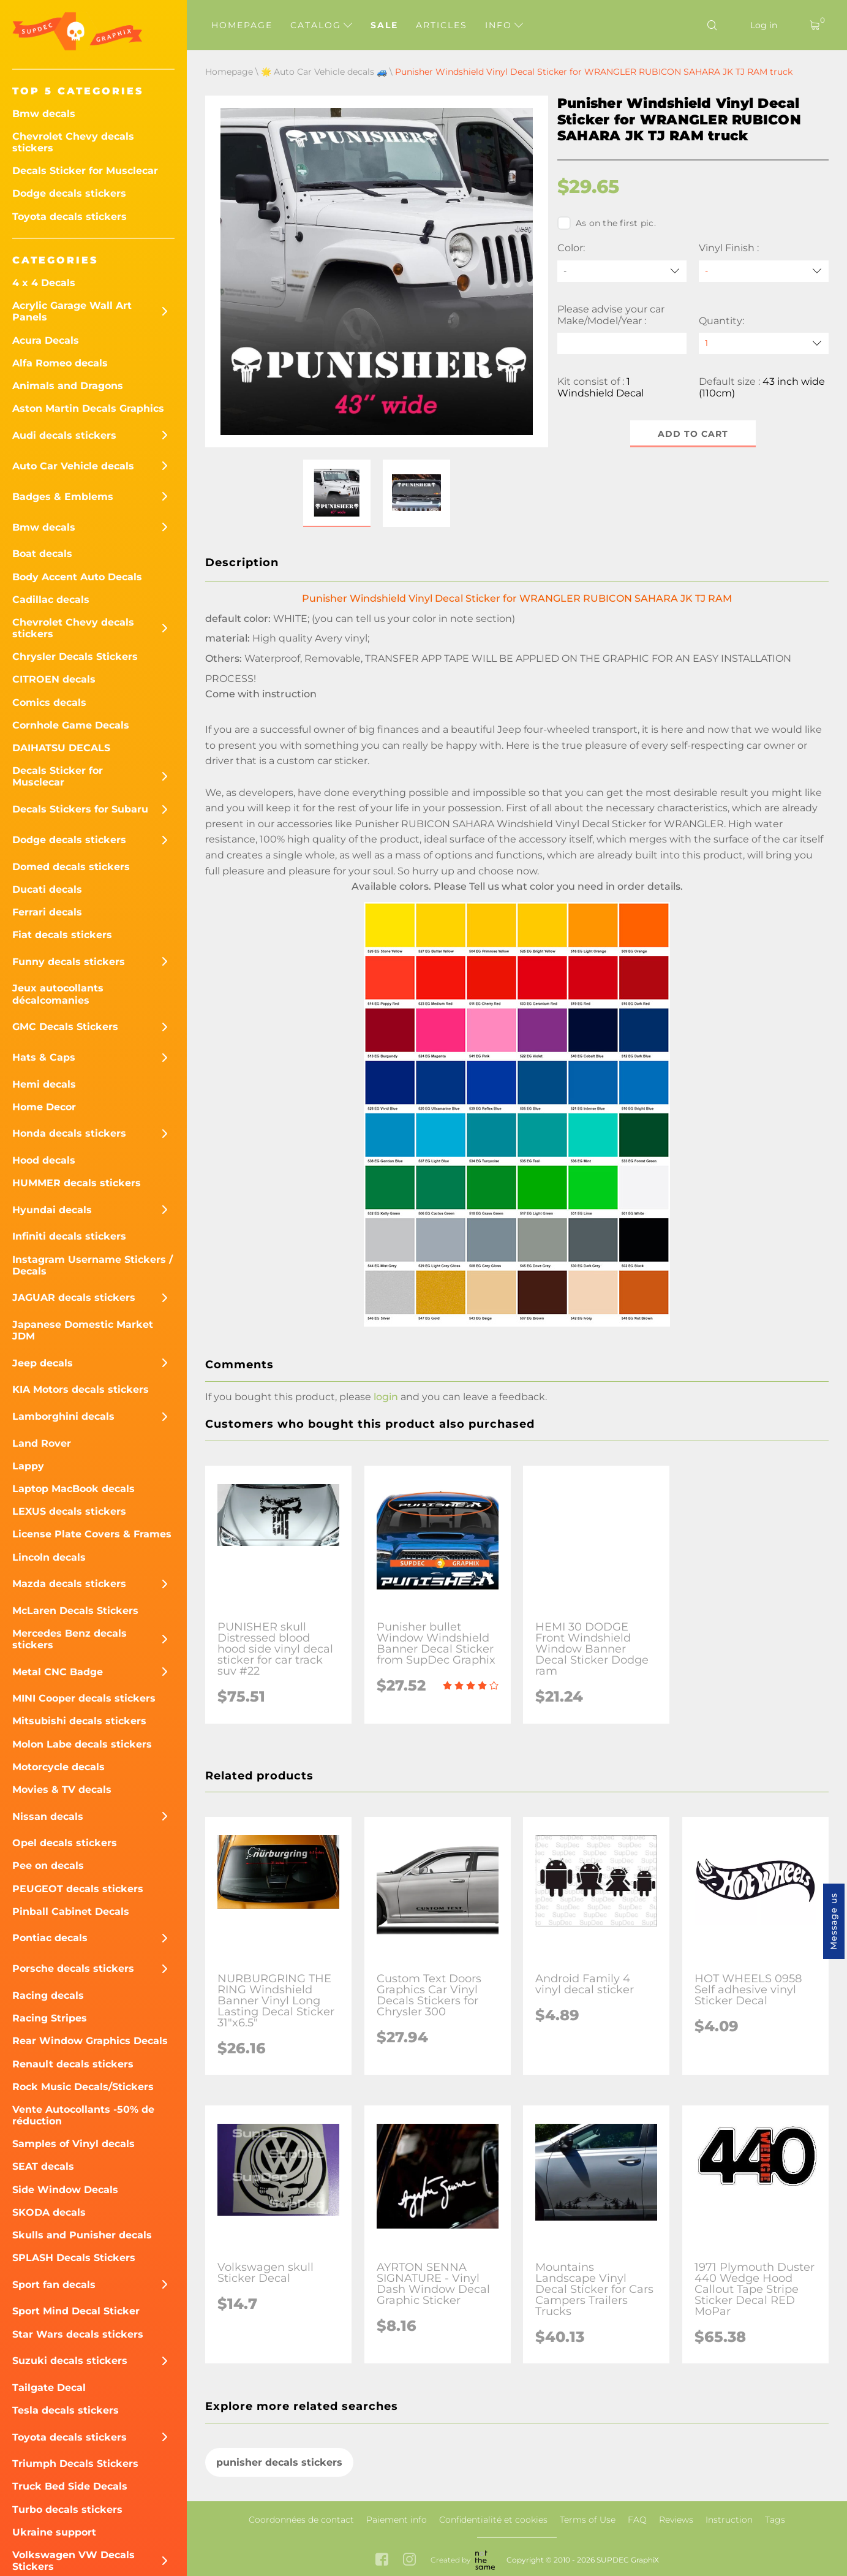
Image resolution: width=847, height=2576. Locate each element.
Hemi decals (44, 1084)
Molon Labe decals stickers (82, 1744)
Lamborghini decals (63, 1416)
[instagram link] (409, 2560)
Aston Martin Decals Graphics (88, 408)
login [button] (386, 1397)
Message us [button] (833, 1921)
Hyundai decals (52, 1210)
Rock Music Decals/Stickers (83, 2087)
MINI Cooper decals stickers (84, 1698)
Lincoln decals (49, 1557)
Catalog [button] (321, 25)
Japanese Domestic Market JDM (82, 1330)
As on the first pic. (606, 223)
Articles (441, 25)
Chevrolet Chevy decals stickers (73, 142)
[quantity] (764, 343)
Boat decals (42, 553)
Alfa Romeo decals (60, 363)
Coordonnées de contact (301, 2519)
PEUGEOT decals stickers (77, 1889)
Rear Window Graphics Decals (90, 2041)
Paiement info (396, 2519)
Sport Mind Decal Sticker (76, 2311)
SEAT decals (43, 2166)
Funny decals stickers (68, 962)
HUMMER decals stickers (76, 1183)
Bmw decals (43, 113)
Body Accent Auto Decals (77, 577)
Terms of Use (587, 2519)
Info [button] (504, 25)
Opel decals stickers (64, 1843)
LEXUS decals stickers (69, 1511)
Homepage (242, 25)
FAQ (637, 2519)
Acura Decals (45, 340)
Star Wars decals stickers (77, 2334)
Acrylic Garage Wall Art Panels (72, 311)
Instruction (729, 2519)
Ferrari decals (47, 912)
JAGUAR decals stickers (73, 1297)
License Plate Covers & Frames (91, 1534)
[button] (337, 493)
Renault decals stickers (73, 2064)
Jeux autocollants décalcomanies (58, 994)
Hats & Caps (43, 1057)
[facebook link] (381, 2560)
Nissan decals (47, 1816)
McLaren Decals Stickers (75, 1610)
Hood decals (43, 1160)
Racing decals (48, 1995)
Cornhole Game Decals (70, 725)
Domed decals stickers (71, 867)
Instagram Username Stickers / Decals (92, 1265)
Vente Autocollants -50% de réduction (83, 2115)
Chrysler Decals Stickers (75, 656)
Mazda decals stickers (69, 1583)
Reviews (676, 2519)
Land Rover (41, 1443)
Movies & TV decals (61, 1789)
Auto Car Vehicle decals (73, 466)
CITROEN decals (54, 679)
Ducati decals (47, 889)
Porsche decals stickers (73, 1968)
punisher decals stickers (279, 2462)
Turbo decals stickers (67, 2509)
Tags (775, 2519)
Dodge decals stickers (69, 193)
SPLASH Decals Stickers (73, 2257)
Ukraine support (54, 2532)
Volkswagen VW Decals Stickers (73, 2560)
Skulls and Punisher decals (82, 2235)
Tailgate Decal (49, 2387)
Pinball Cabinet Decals (70, 1911)
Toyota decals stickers (69, 216)
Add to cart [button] (693, 433)
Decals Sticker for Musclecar (85, 170)
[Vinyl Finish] (764, 271)
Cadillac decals (50, 599)
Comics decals (49, 702)
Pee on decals (48, 1865)
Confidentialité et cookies (493, 2519)
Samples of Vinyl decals (73, 2144)
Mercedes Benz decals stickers (69, 1639)
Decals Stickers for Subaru (80, 809)
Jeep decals (42, 1363)
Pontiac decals (50, 1938)
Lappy (28, 1466)
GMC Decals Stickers (65, 1026)
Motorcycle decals (58, 1767)
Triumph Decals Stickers (75, 2463)
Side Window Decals (65, 2189)
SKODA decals (49, 2212)
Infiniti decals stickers (69, 1236)
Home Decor (44, 1107)
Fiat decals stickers (62, 935)
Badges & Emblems (62, 496)
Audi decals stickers (64, 435)
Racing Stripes (49, 2018)
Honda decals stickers (69, 1133)
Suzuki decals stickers (69, 2360)
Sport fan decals (54, 2284)
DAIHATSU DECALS (61, 748)
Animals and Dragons (67, 386)
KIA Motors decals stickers (80, 1389)
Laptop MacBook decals (73, 1488)
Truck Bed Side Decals (69, 2486)
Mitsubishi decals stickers (79, 1721)
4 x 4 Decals (43, 283)
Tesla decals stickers (65, 2410)
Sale (384, 25)
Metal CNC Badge (57, 1672)
